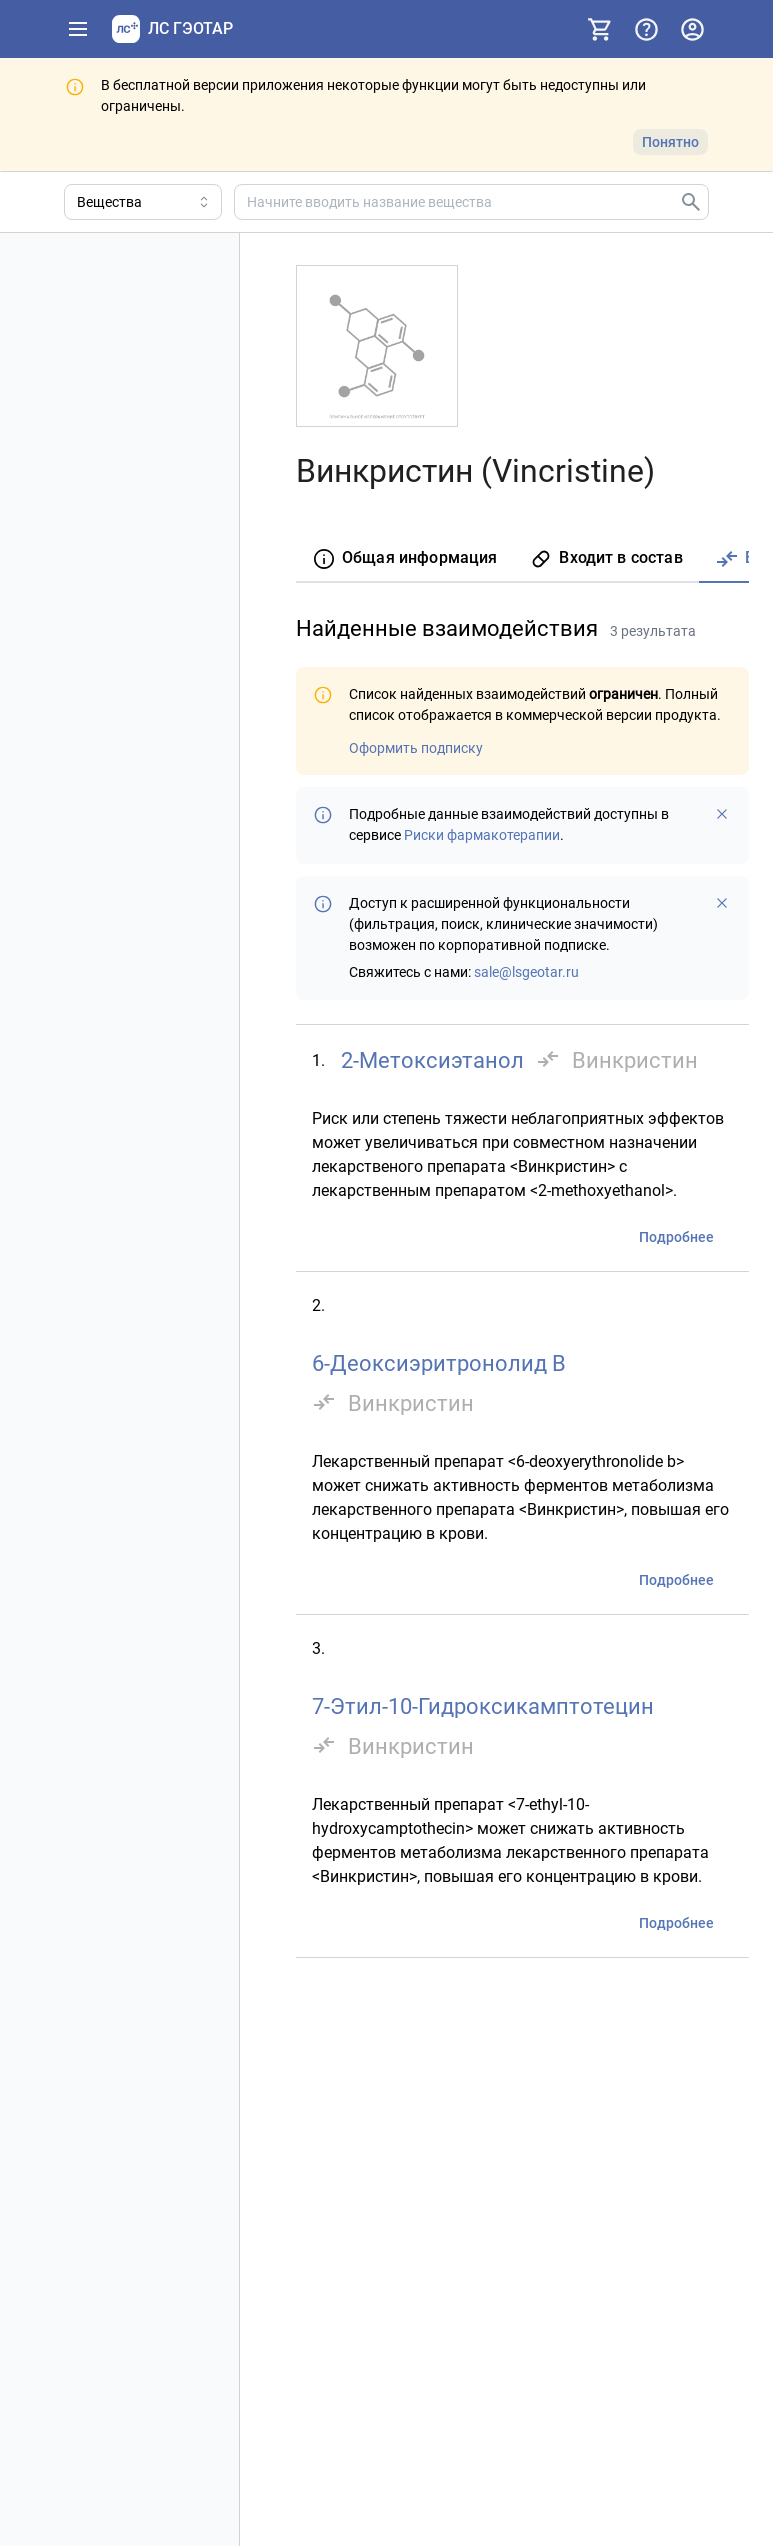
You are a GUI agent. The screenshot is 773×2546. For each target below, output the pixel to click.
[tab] (404, 559)
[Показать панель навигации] (78, 29)
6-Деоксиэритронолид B (439, 1363)
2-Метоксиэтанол (432, 1060)
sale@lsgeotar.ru (526, 972)
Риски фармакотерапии (482, 835)
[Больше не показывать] (722, 814)
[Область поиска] (143, 202)
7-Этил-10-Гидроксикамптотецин (483, 1706)
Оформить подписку (416, 748)
